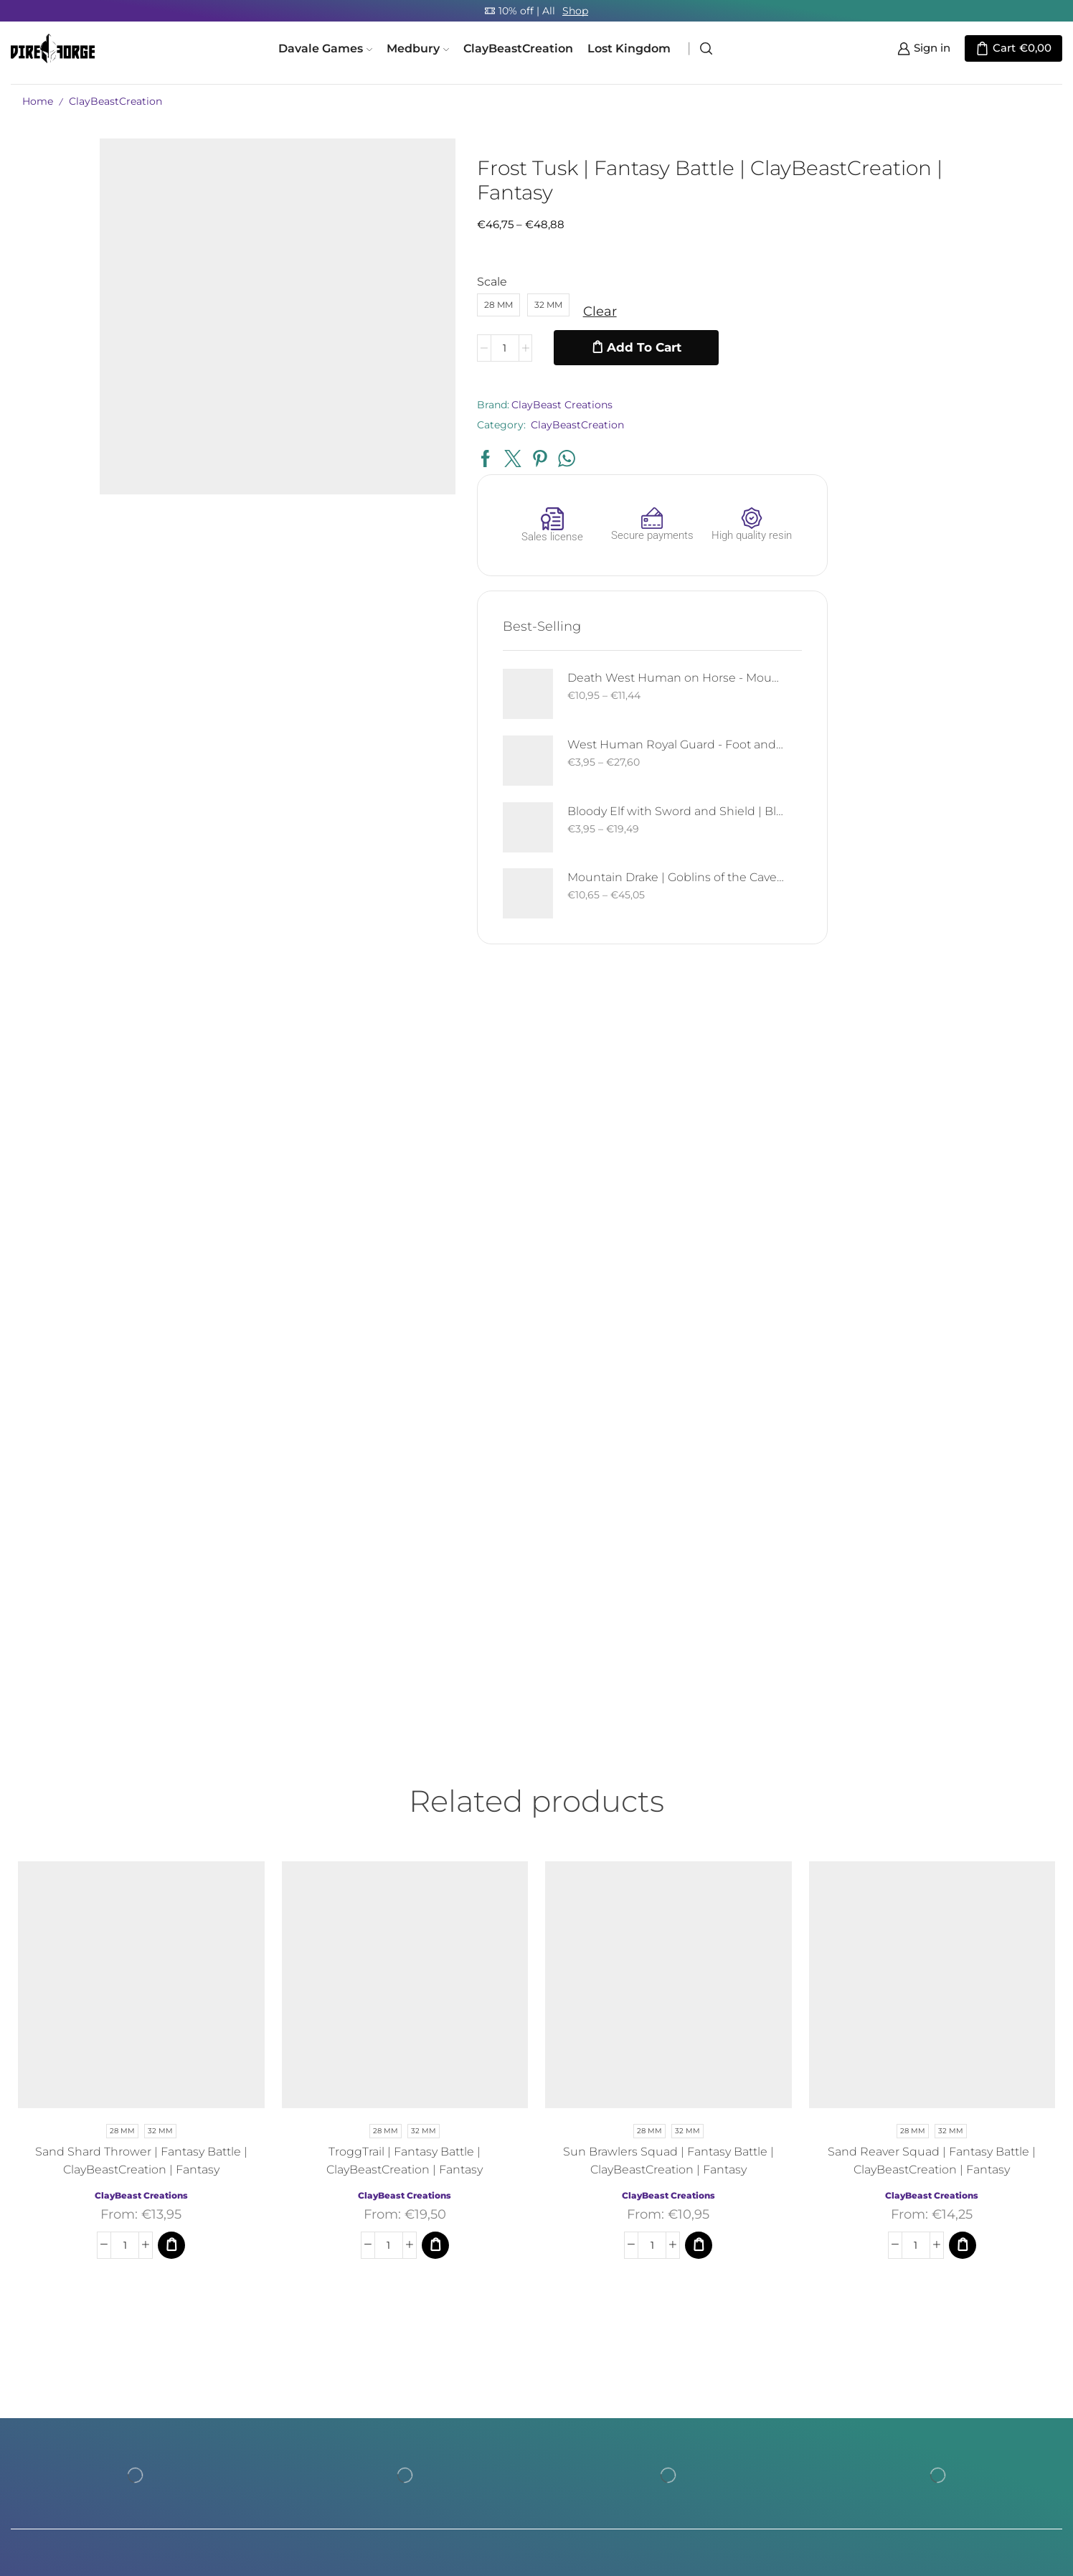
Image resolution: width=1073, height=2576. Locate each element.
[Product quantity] (413, 348)
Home (37, 101)
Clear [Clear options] (509, 311)
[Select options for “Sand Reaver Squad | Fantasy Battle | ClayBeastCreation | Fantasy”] (962, 1912)
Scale (402, 281)
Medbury (418, 48)
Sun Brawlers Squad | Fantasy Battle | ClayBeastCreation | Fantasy (668, 1827)
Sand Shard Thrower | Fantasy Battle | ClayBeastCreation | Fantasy (141, 1827)
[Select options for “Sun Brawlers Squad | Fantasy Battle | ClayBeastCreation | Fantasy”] (698, 1912)
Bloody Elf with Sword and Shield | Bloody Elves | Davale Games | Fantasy (962, 478)
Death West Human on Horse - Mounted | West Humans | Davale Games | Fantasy (962, 345)
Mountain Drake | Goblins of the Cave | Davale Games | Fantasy (962, 545)
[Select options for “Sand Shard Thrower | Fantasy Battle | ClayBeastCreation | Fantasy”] (171, 1912)
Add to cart (553, 347)
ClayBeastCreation (518, 48)
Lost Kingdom (629, 48)
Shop (575, 10)
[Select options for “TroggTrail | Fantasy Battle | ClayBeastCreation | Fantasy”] (435, 1912)
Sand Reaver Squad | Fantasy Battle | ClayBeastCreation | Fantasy (932, 1827)
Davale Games (325, 48)
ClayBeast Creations (471, 404)
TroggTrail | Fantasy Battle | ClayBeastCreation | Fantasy (404, 1827)
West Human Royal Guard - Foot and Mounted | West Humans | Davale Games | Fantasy (962, 411)
